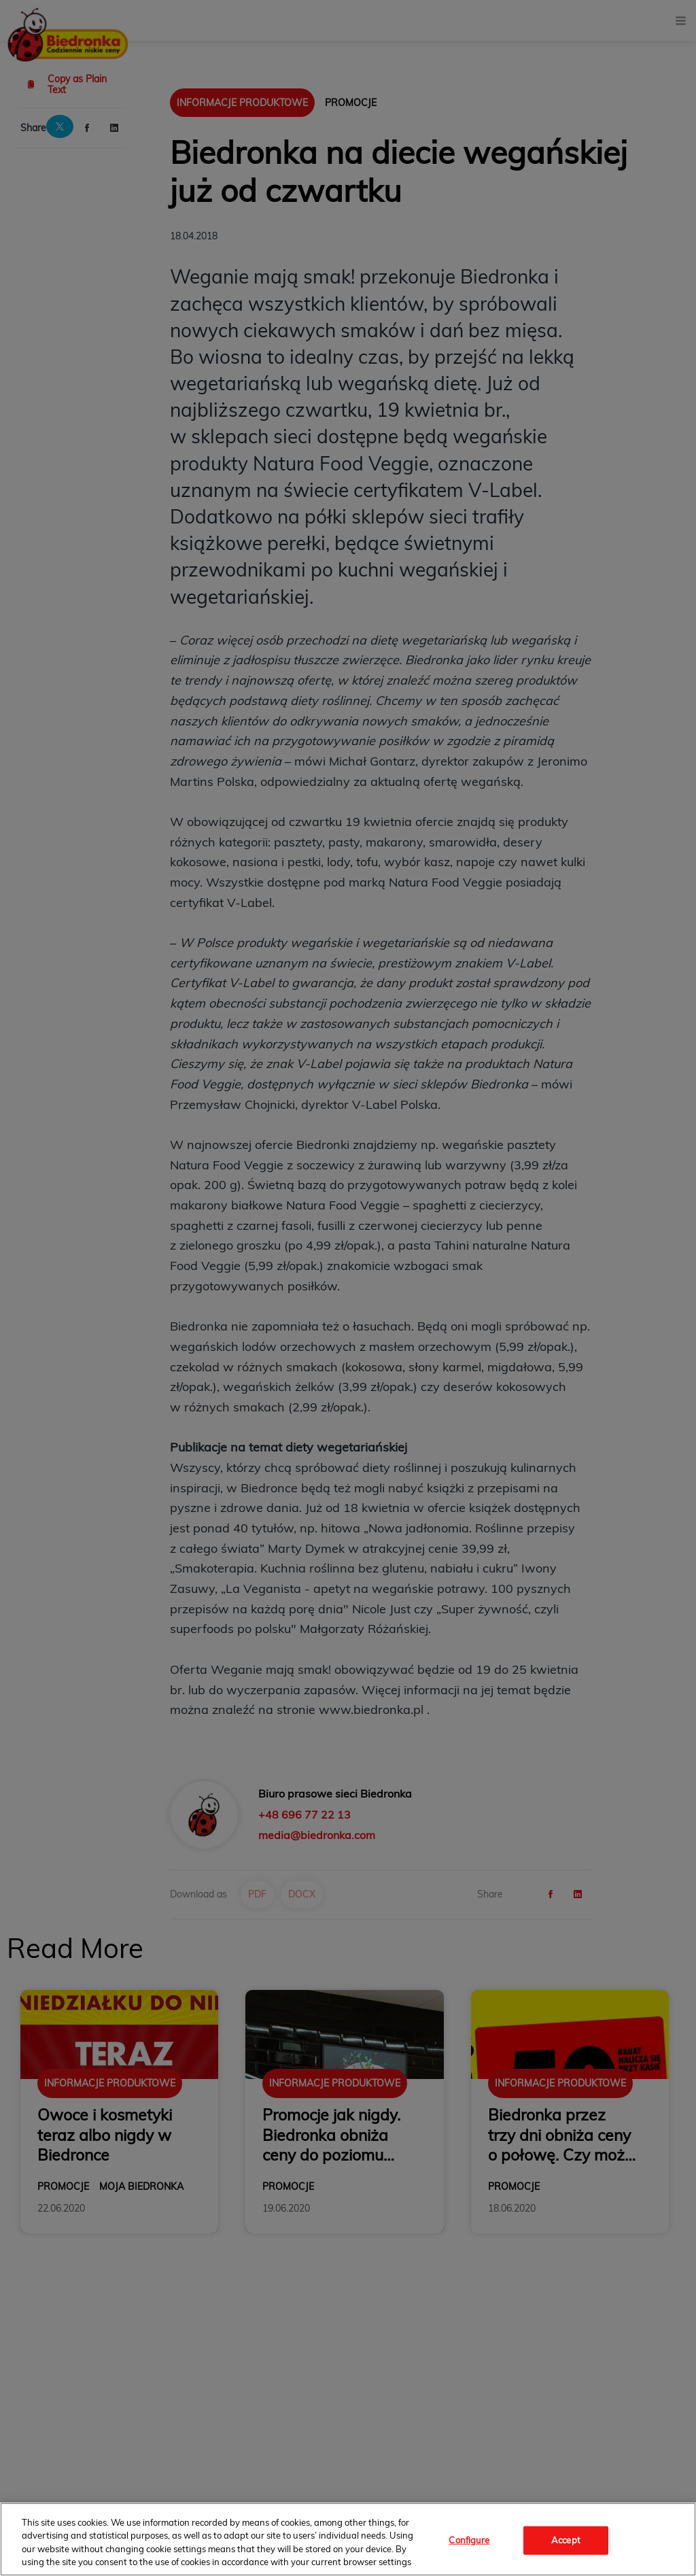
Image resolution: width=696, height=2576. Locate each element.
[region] (348, 2539)
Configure (469, 2540)
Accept (565, 2540)
